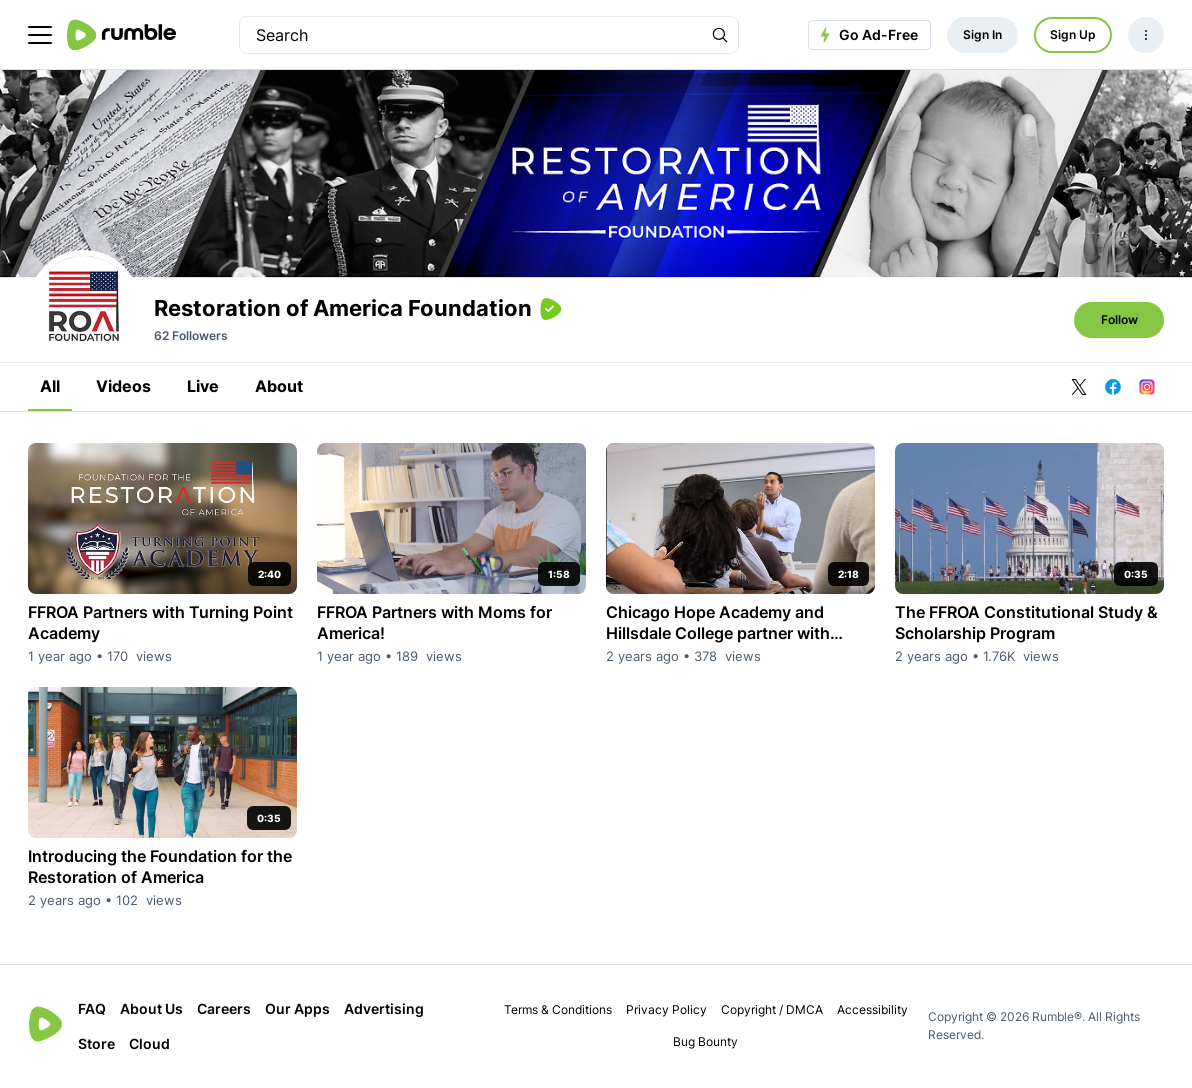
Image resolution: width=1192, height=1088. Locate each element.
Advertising (384, 1008)
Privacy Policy (666, 1009)
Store (96, 1043)
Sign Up (1073, 34)
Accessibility (872, 1009)
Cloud (149, 1043)
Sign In (982, 34)
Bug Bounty (705, 1041)
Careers (224, 1008)
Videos (123, 386)
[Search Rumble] (720, 35)
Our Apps (297, 1008)
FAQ (92, 1008)
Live (203, 386)
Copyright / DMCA (772, 1009)
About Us (151, 1008)
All (50, 386)
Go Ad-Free (866, 35)
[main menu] (40, 35)
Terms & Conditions (558, 1009)
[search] (471, 35)
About (279, 386)
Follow (1119, 319)
